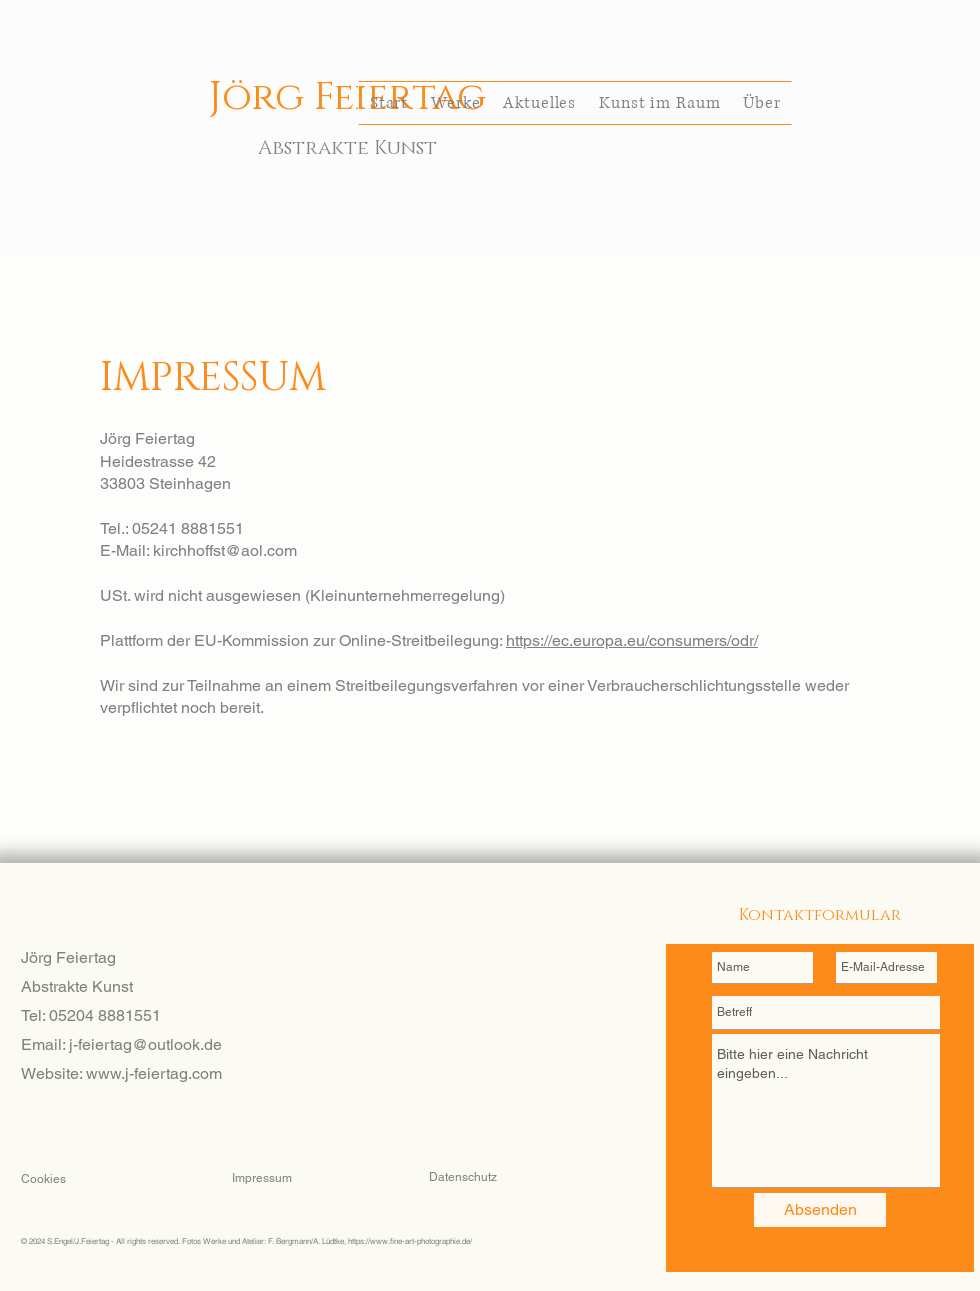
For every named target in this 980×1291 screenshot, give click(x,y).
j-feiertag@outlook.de (145, 1044)
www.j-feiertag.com (154, 1073)
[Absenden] (820, 1210)
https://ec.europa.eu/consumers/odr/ (632, 640)
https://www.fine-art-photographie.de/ (410, 1241)
